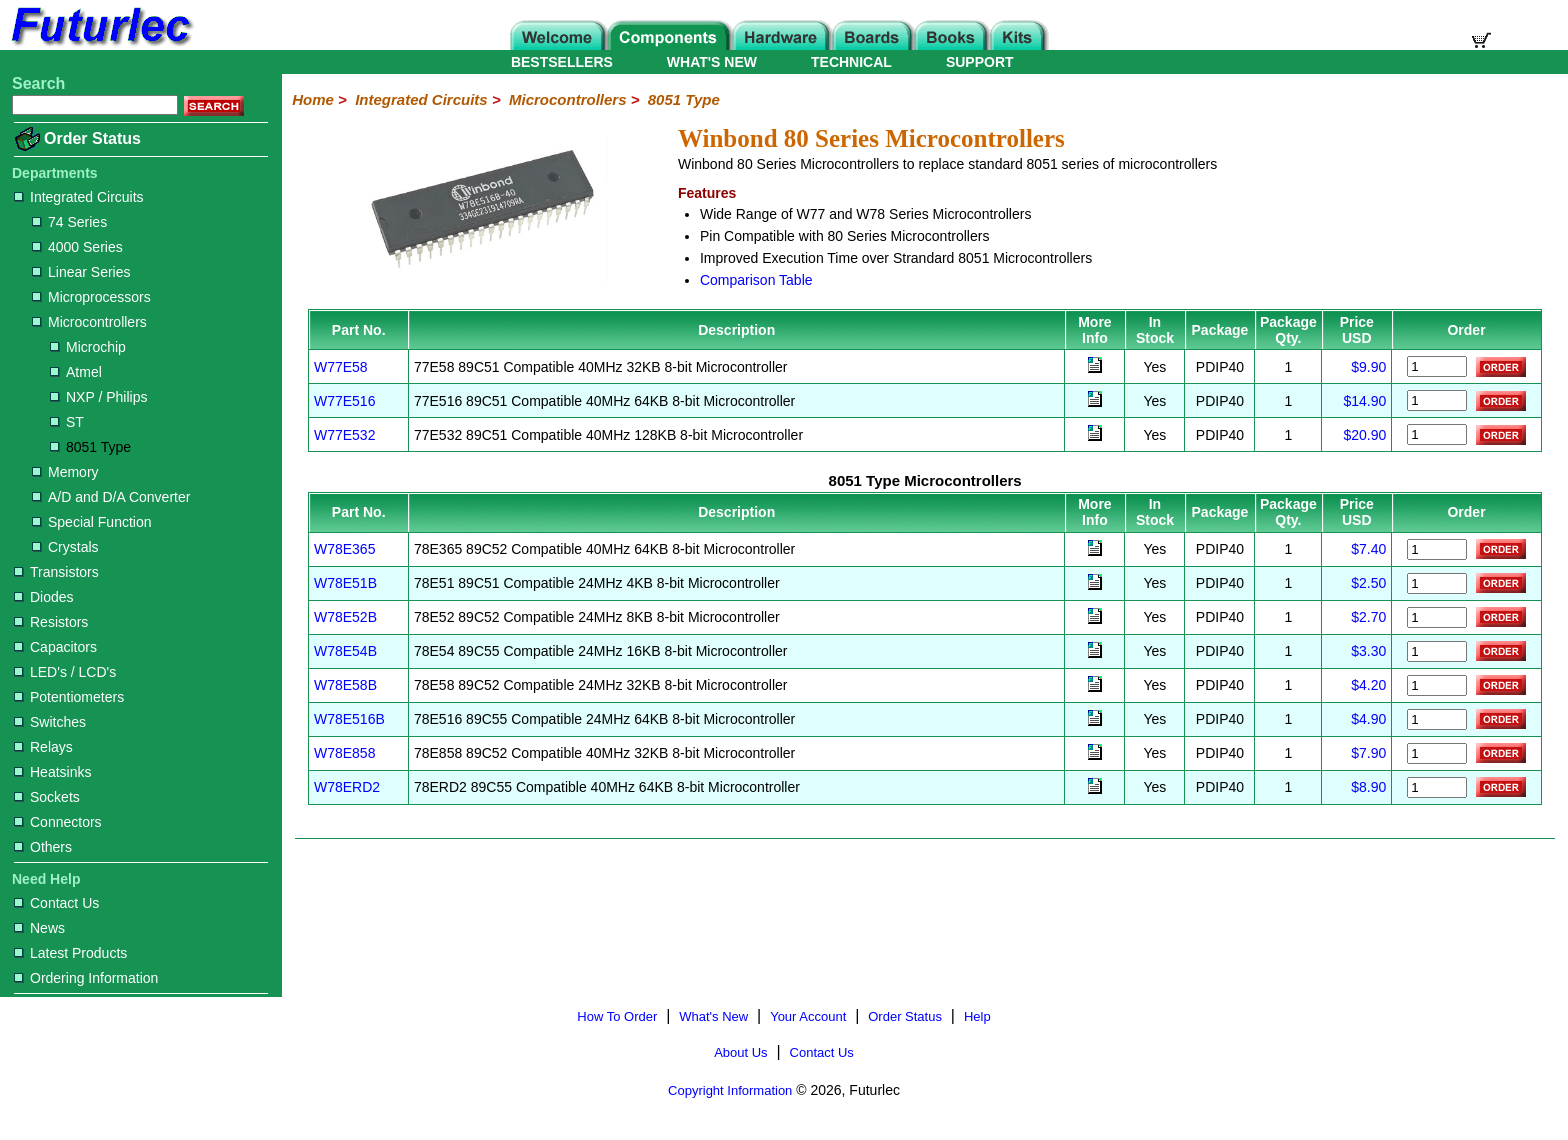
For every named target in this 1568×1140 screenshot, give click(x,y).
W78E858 (344, 753)
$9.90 (1368, 367)
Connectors (58, 822)
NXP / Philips (98, 397)
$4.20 (1368, 685)
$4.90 (1368, 719)
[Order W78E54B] (1437, 651)
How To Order (617, 1016)
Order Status (92, 138)
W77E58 (341, 367)
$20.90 (1364, 435)
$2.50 (1368, 583)
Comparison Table (756, 280)
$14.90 (1364, 401)
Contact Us (56, 903)
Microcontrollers (89, 322)
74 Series (69, 222)
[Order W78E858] (1437, 753)
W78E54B (345, 651)
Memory (65, 472)
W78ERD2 (347, 787)
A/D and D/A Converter (111, 497)
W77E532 (344, 435)
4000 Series (77, 247)
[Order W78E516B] (1437, 719)
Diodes (44, 597)
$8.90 (1368, 787)
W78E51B (345, 583)
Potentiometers (69, 697)
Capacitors (55, 647)
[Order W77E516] (1437, 400)
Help (977, 1016)
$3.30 (1368, 651)
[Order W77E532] (1437, 434)
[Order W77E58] (1437, 366)
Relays (43, 747)
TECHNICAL (851, 62)
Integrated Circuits (79, 197)
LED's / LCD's (65, 672)
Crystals (65, 547)
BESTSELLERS (562, 62)
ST (67, 422)
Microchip (88, 347)
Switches (50, 722)
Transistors (56, 572)
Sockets (47, 797)
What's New (713, 1016)
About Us (740, 1052)
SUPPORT (980, 62)
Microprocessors (91, 297)
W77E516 (344, 401)
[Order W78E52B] (1437, 617)
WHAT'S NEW (712, 62)
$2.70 (1368, 617)
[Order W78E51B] (1437, 583)
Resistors (51, 622)
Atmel (76, 372)
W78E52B (345, 617)
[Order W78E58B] (1437, 685)
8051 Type (90, 447)
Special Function (92, 522)
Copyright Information (730, 1090)
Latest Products (70, 953)
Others (43, 847)
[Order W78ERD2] (1437, 787)
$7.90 (1368, 753)
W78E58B (345, 685)
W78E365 (344, 549)
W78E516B (349, 719)
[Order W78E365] (1437, 549)
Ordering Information (86, 978)
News (39, 928)
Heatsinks (52, 772)
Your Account (808, 1016)
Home (313, 99)
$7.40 (1368, 549)
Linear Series (81, 272)
